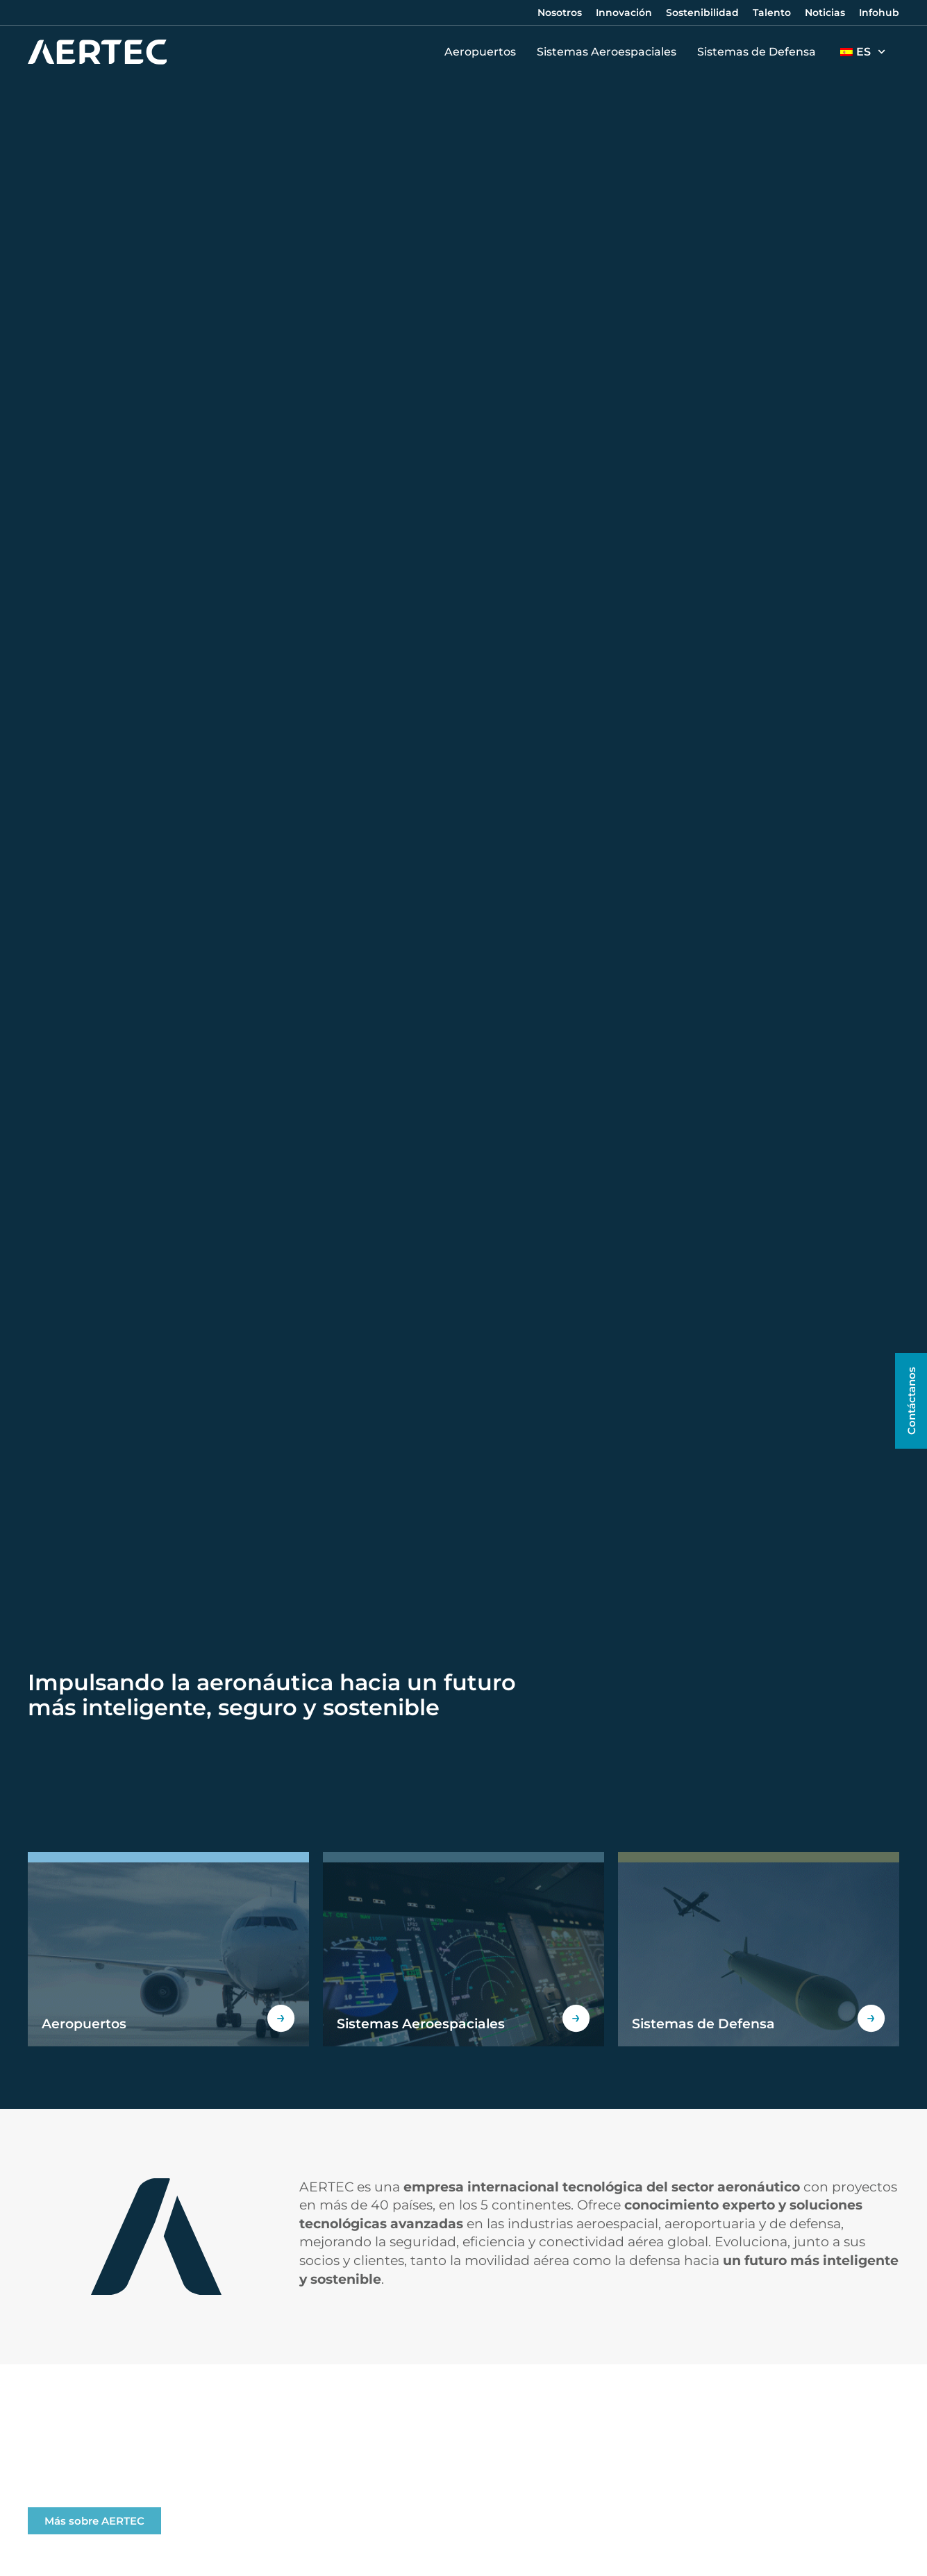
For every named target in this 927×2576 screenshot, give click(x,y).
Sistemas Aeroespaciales (610, 52)
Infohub (879, 12)
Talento (772, 12)
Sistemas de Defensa (760, 52)
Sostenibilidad (702, 12)
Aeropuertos (483, 52)
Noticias (825, 12)
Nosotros (559, 12)
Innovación (624, 12)
